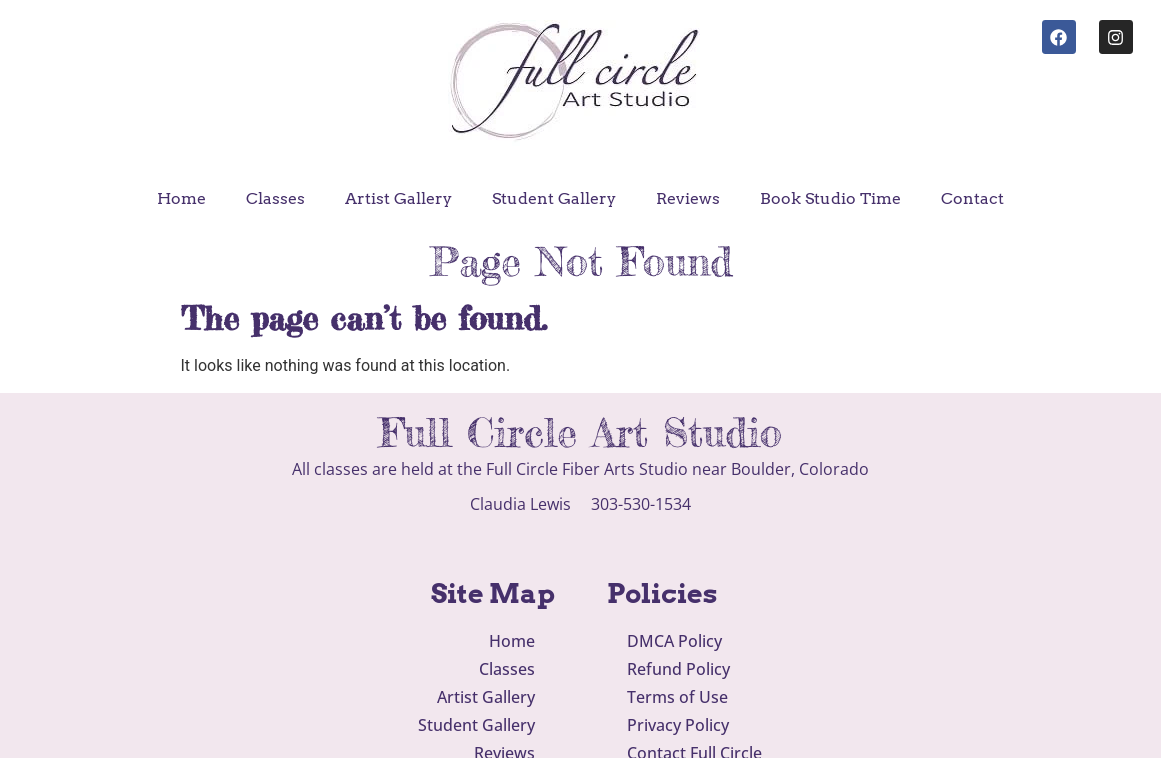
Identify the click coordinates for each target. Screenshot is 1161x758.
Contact (972, 198)
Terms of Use (677, 697)
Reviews (688, 198)
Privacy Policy (678, 725)
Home (181, 198)
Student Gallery (554, 198)
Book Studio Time (830, 198)
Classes (275, 198)
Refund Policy (678, 669)
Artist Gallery (398, 198)
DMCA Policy (674, 641)
